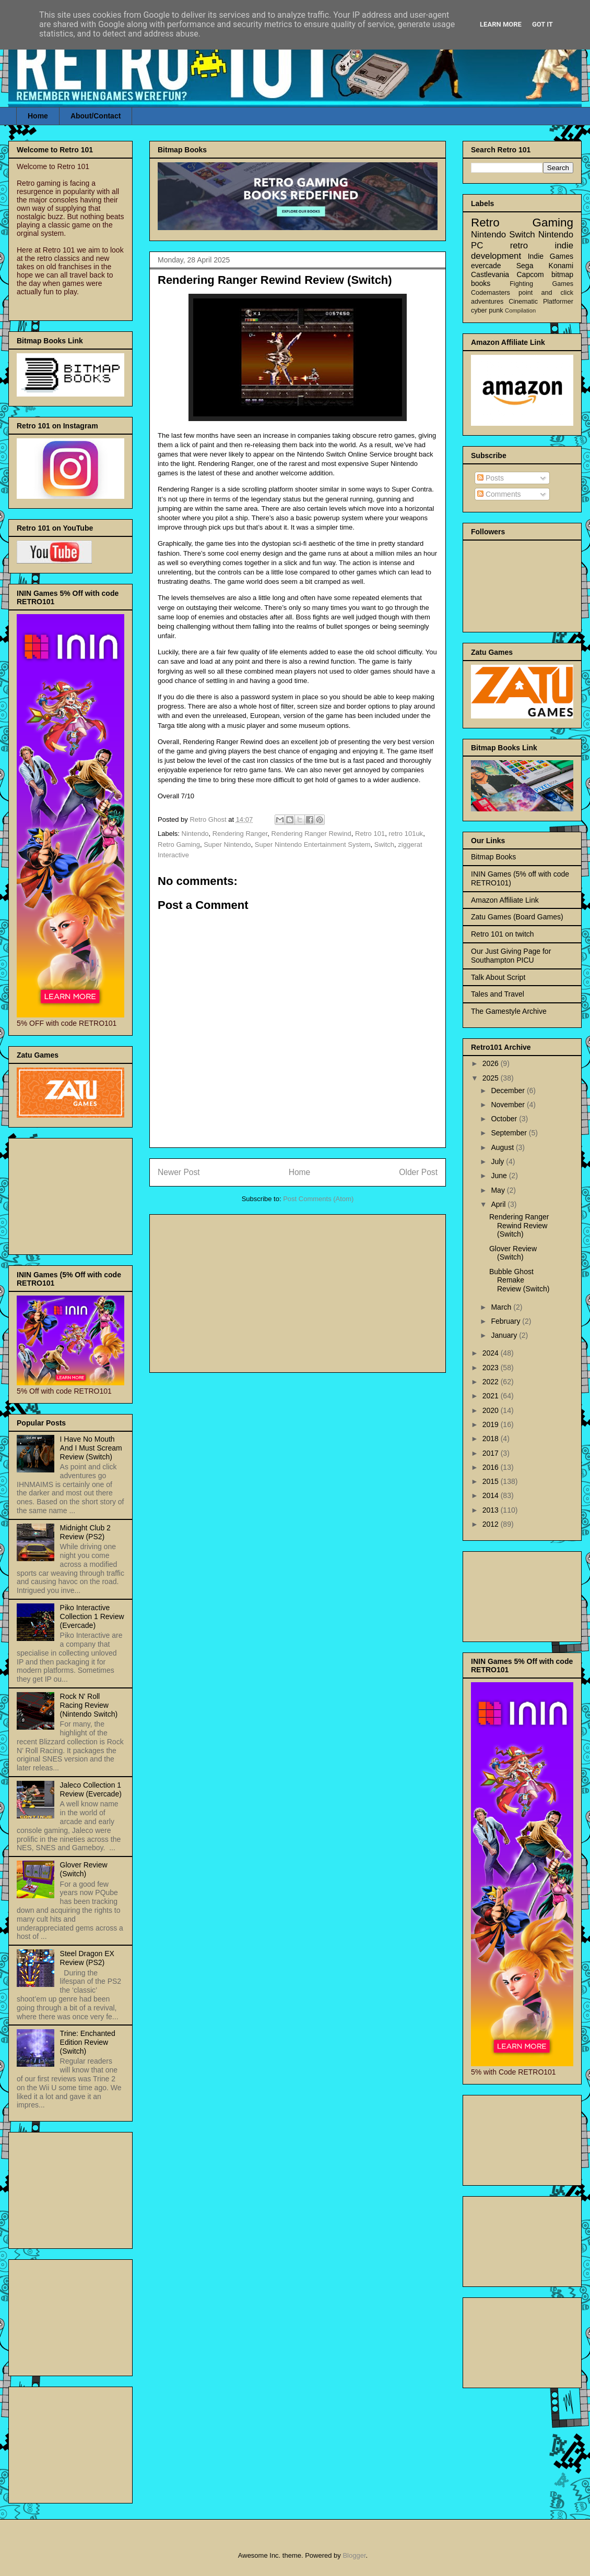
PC (477, 245)
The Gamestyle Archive (509, 1011)
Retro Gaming (179, 844)
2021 (491, 1396)
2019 (491, 1424)
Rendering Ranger (240, 833)
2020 (491, 1410)
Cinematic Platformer (541, 301)
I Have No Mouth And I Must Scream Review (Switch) (91, 1448)
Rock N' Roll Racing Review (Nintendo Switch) (89, 1705)
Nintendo (195, 833)
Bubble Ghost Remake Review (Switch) (519, 1280)
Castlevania (490, 274)
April (499, 1204)
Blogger (354, 2555)
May (498, 1190)
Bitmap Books (493, 857)
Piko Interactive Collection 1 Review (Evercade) (92, 1616)
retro (519, 245)
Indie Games (550, 256)
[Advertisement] (298, 1291)
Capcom (530, 274)
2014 (491, 1495)
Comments (499, 494)
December (508, 1090)
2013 (491, 1510)
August (503, 1147)
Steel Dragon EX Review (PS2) (87, 1958)
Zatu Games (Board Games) (517, 917)
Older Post (418, 1172)
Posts (490, 478)
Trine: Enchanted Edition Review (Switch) (87, 2042)
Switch (384, 844)
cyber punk (487, 310)
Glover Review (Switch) (84, 1869)
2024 (491, 1353)
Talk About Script (498, 977)
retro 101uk (405, 833)
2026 (491, 1063)
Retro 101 (370, 833)
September (509, 1133)
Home (38, 116)
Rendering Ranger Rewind (311, 833)
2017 (491, 1453)
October (505, 1119)
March (502, 1307)
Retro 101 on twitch (502, 934)
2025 (491, 1078)
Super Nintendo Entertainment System (313, 844)
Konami (561, 265)
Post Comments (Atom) (318, 1199)
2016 (491, 1467)
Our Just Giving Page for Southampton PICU (511, 955)
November (508, 1104)
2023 (491, 1367)
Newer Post (179, 1172)
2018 (491, 1438)
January (505, 1335)
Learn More (501, 24)
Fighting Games (541, 283)
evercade (486, 265)
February (506, 1321)
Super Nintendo (227, 844)
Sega (525, 265)
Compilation (520, 310)
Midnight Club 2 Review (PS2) (85, 1532)
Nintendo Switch (503, 234)
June (500, 1175)
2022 (491, 1381)
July (498, 1161)
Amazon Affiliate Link (505, 900)
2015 (491, 1481)
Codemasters (490, 292)
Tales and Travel (497, 994)
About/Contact (95, 116)
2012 (491, 1524)
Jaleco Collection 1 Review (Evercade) (91, 1789)
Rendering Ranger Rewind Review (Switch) (519, 1226)
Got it (542, 24)
